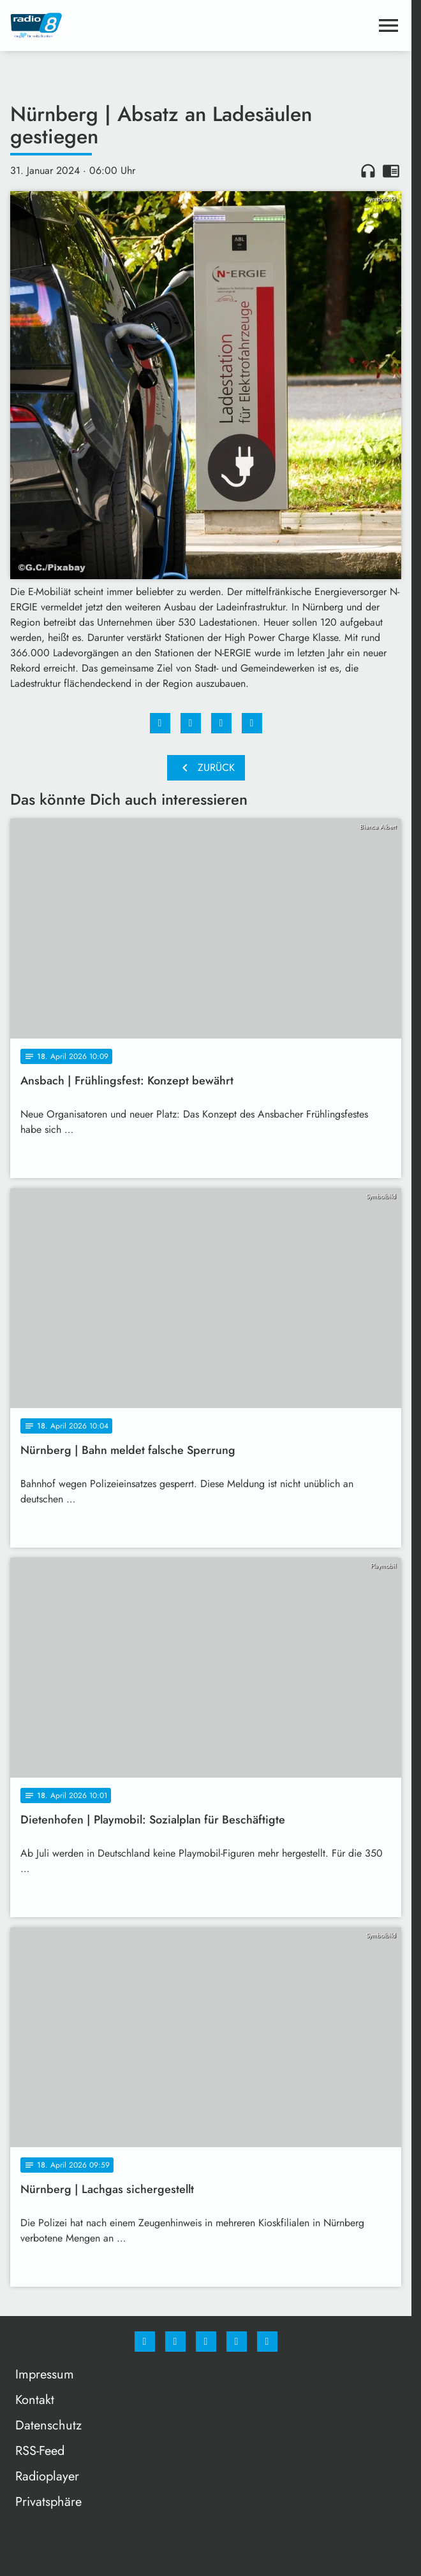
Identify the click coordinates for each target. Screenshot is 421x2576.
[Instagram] (175, 2341)
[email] (267, 2341)
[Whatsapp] (206, 2341)
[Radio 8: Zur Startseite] (108, 25)
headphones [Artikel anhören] (368, 171)
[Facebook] (145, 2341)
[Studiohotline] (236, 2341)
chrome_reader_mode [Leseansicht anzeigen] (391, 171)
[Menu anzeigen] (388, 25)
